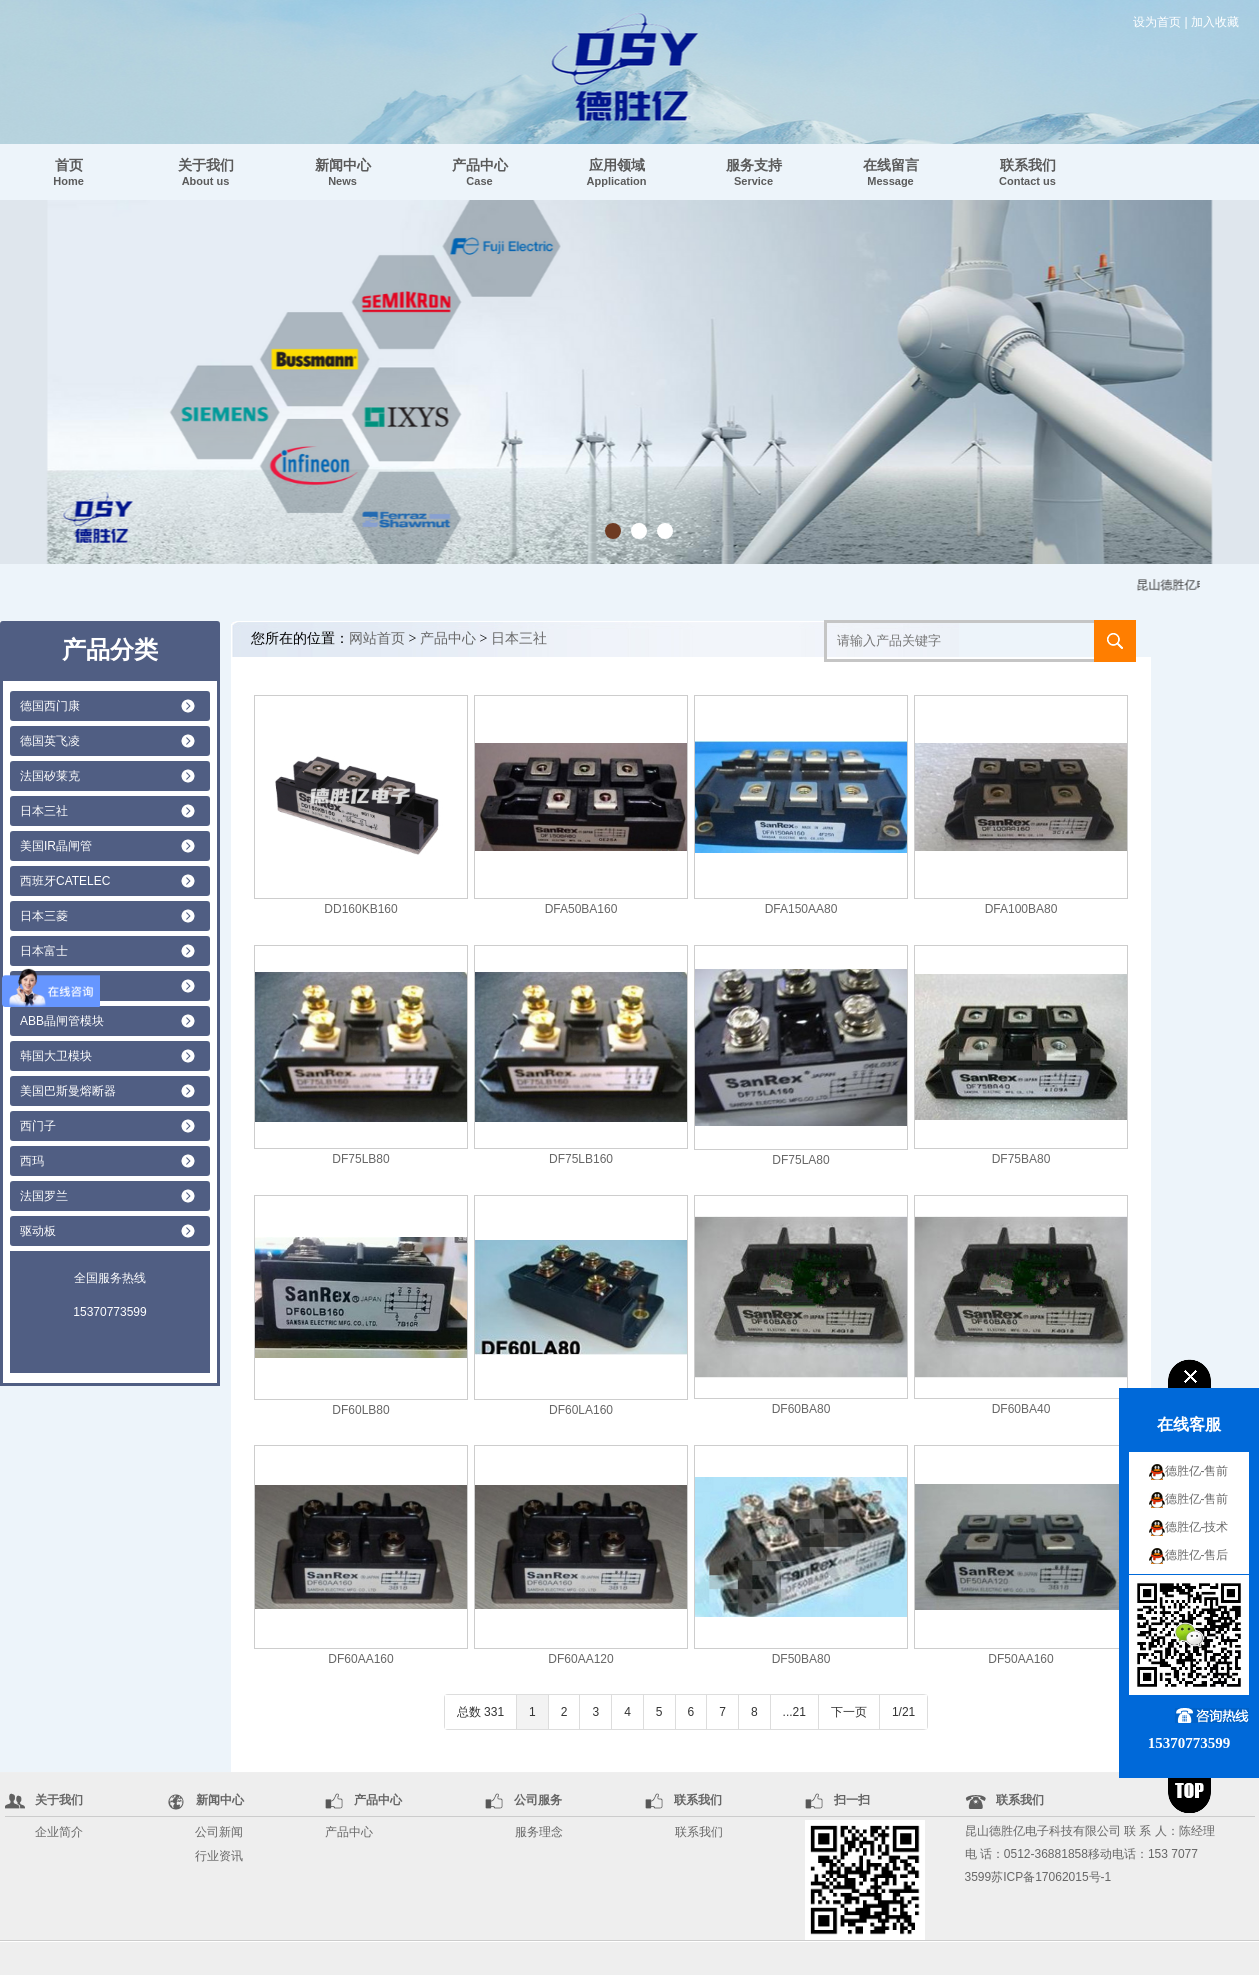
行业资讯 (219, 1856)
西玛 (32, 1161)
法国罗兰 (44, 1196)
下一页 (849, 1712)
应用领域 (617, 172)
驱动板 (38, 1231)
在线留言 (891, 172)
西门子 (38, 1126)
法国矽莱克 (50, 776)
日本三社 (44, 811)
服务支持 (754, 172)
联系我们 (1027, 172)
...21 (794, 1712)
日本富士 (44, 951)
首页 (68, 172)
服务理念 (539, 1832)
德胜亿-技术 (1197, 1527)
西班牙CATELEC (65, 881)
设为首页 (1157, 22)
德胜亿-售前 (1197, 1471)
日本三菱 (44, 916)
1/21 (903, 1712)
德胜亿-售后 (1197, 1555)
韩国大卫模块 (56, 1056)
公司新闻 (219, 1832)
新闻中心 (343, 172)
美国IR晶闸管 (56, 846)
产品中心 (480, 172)
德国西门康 (50, 706)
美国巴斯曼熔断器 (68, 1091)
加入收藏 (1215, 22)
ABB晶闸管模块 (62, 1021)
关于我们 (206, 172)
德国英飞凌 (50, 741)
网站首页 (377, 638)
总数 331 (480, 1712)
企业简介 (59, 1832)
